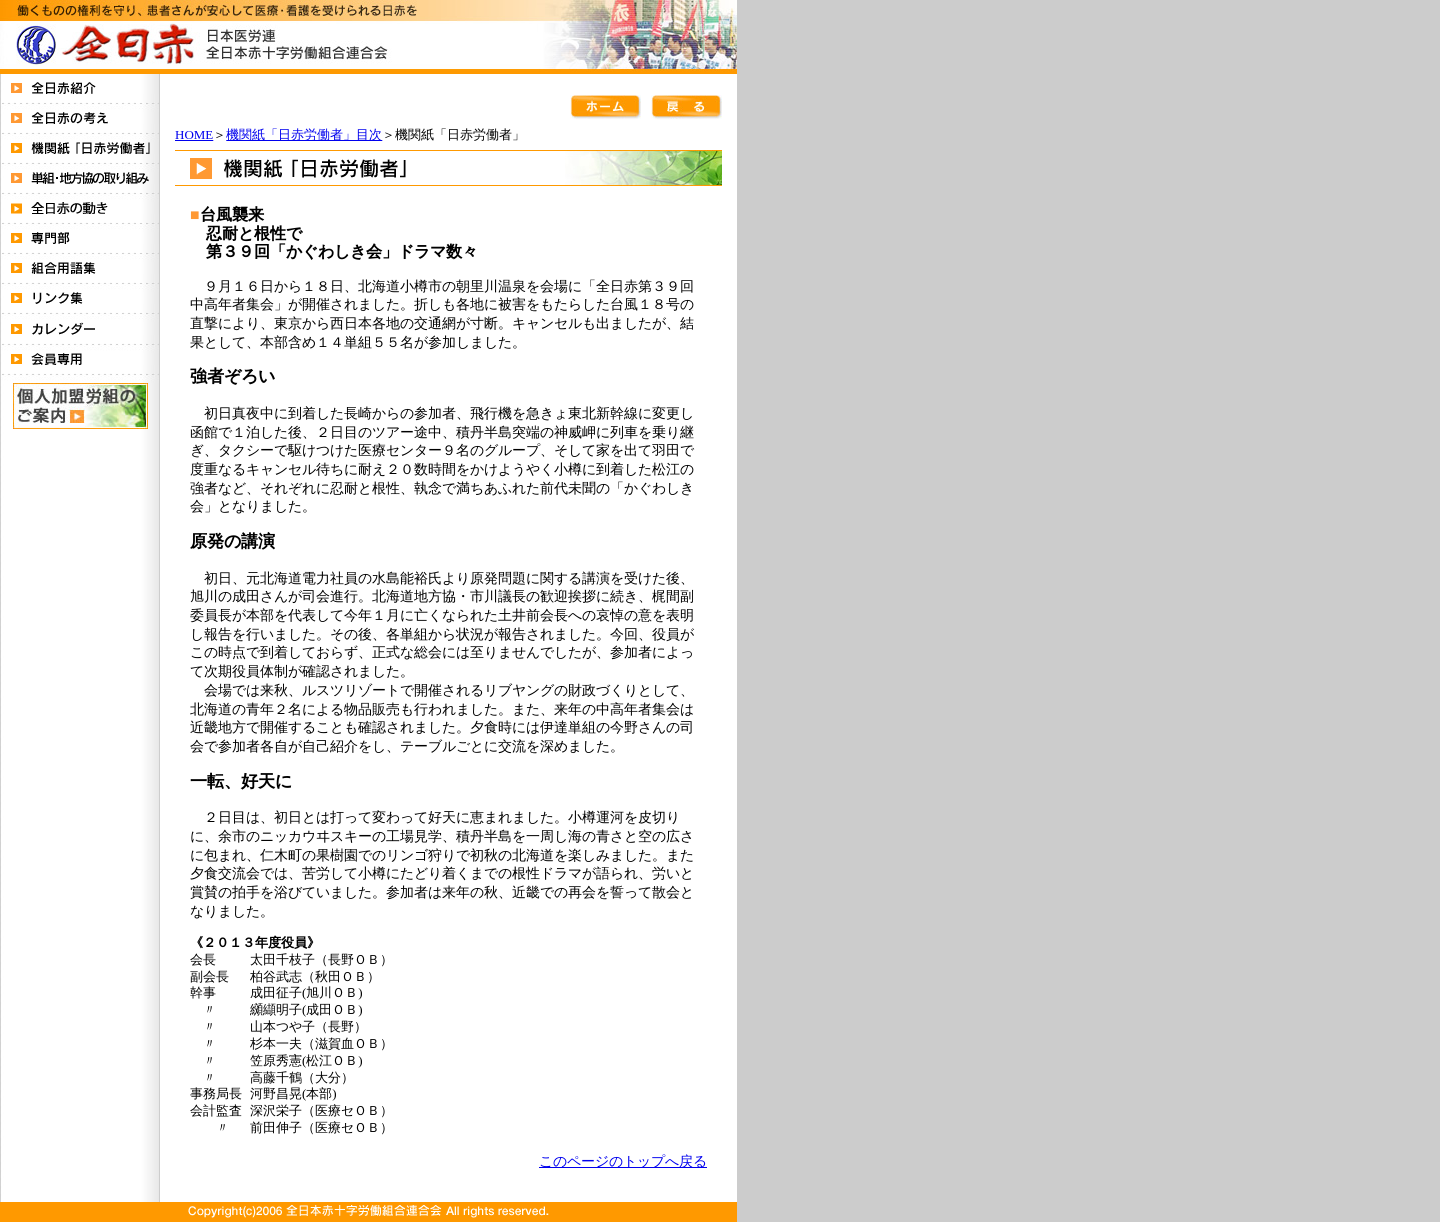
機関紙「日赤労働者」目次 (304, 134)
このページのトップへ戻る (623, 1161)
